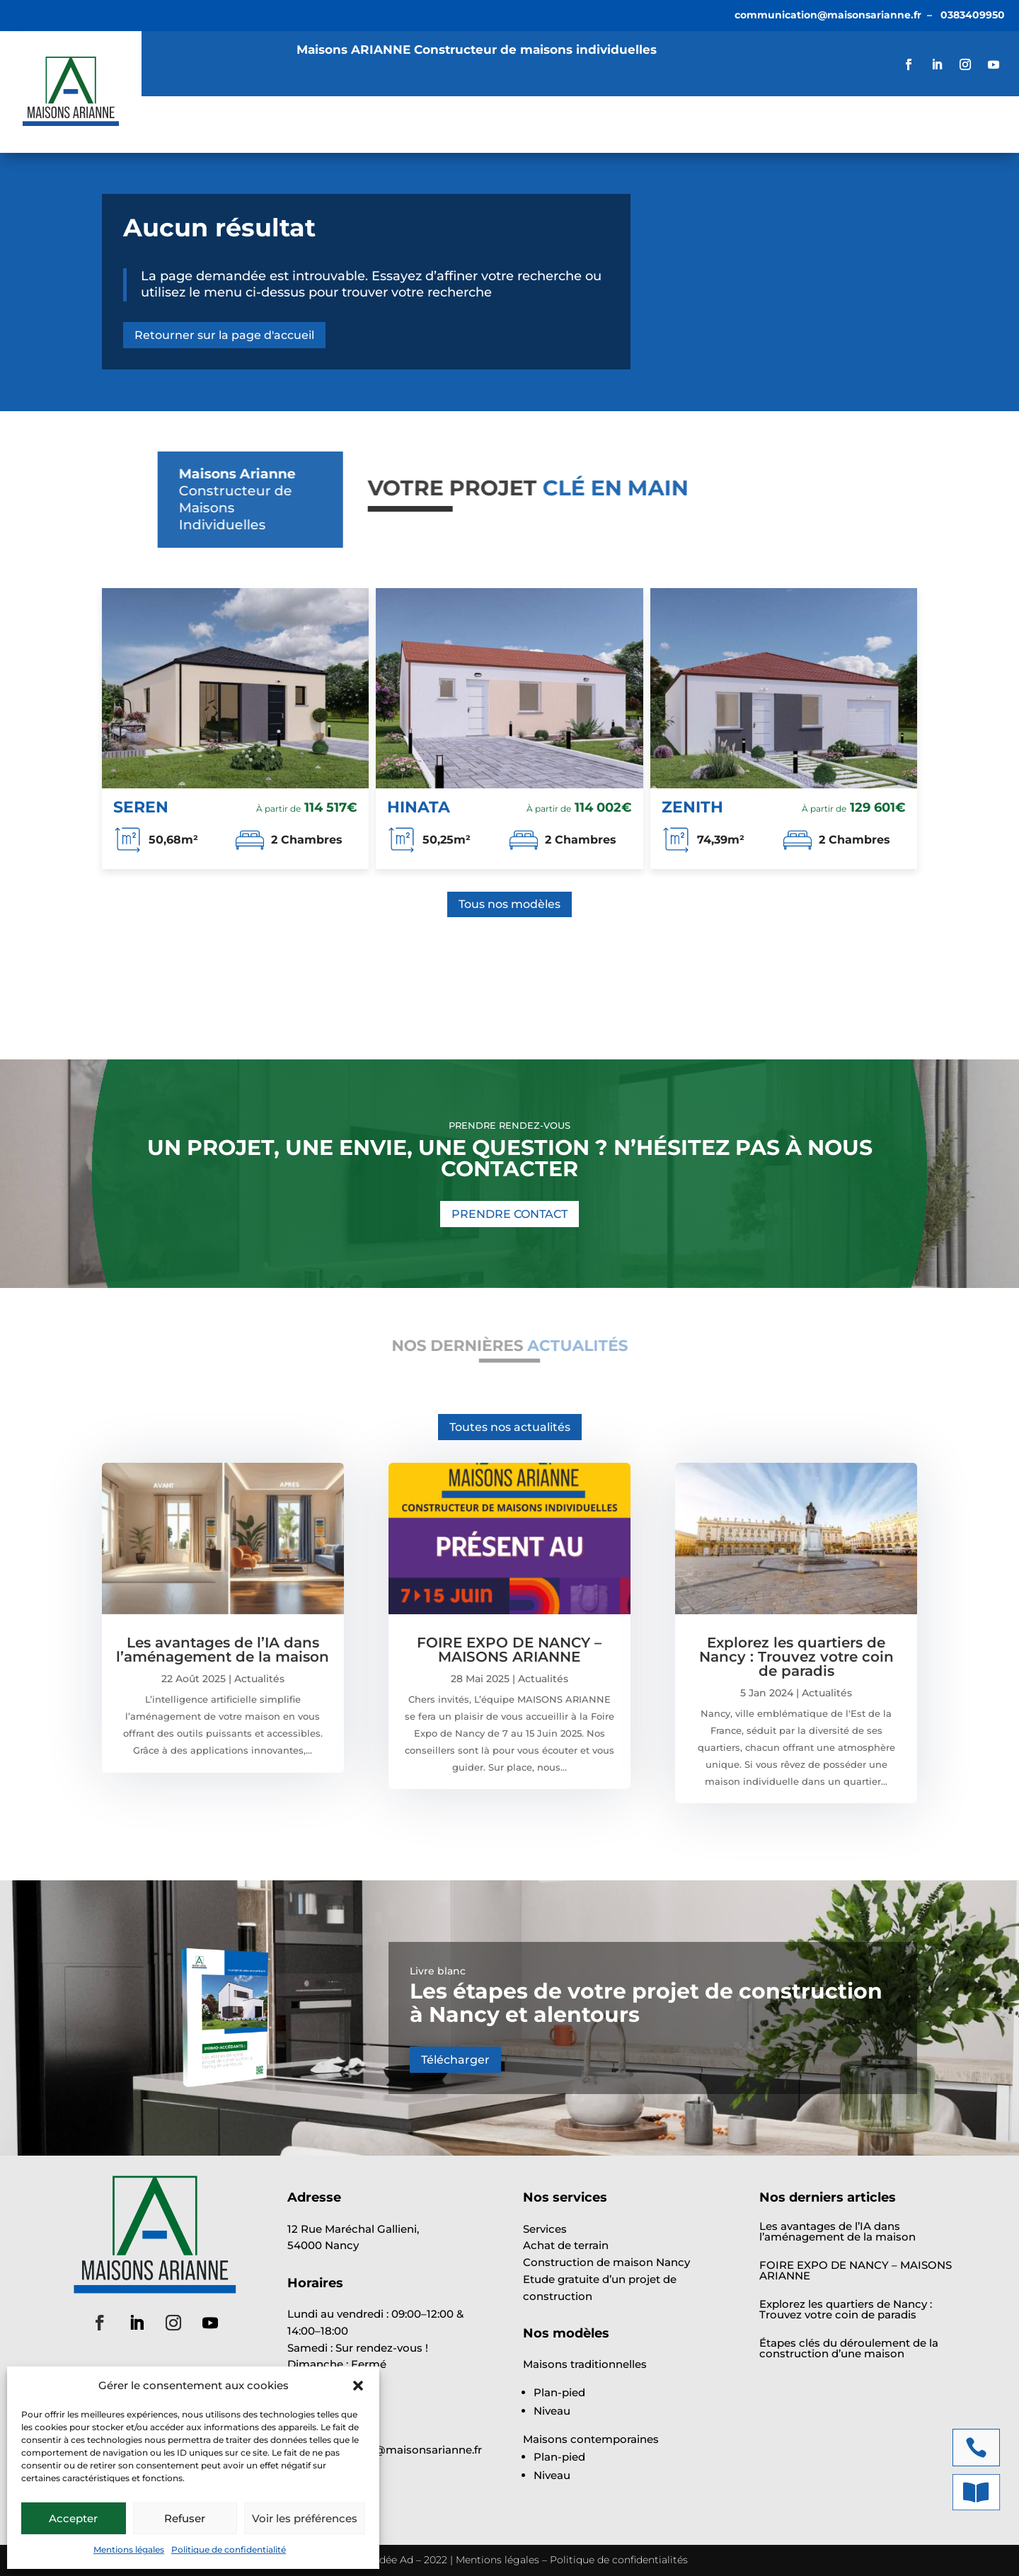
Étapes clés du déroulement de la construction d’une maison (848, 2348)
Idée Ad (394, 2559)
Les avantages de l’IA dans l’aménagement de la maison (222, 1649)
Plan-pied (559, 2392)
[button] (358, 2386)
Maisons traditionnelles (585, 2364)
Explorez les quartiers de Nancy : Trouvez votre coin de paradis (796, 1656)
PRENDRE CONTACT (509, 1214)
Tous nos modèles (509, 904)
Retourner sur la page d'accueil (224, 335)
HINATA (418, 807)
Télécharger (455, 2059)
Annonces (437, 114)
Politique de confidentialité (228, 2549)
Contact (326, 136)
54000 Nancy (323, 2245)
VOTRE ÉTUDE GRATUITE (917, 124)
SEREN (140, 807)
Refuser (184, 2518)
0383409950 (972, 14)
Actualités (525, 114)
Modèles (343, 114)
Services (254, 114)
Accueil (182, 114)
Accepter (73, 2518)
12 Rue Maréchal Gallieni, (353, 2229)
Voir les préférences (304, 2518)
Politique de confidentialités (619, 2559)
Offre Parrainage (219, 136)
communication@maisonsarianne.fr (828, 14)
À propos (610, 114)
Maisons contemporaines (591, 2439)
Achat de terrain (566, 2245)
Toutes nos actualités (509, 1427)
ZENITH (692, 807)
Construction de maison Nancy (606, 2262)
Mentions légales (128, 2549)
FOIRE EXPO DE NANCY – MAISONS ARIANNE (509, 1649)
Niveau (552, 2410)
